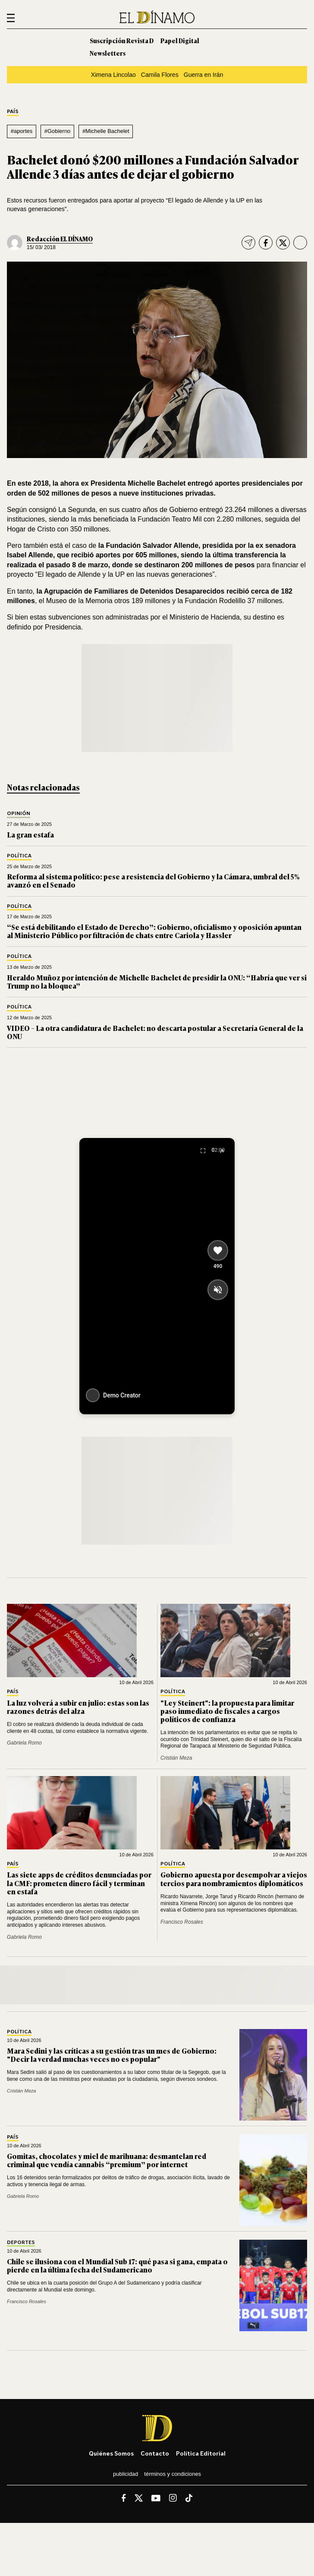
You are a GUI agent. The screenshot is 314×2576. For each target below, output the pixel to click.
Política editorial (201, 2453)
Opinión (18, 813)
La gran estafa (30, 834)
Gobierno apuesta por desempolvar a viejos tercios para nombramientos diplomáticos (233, 1878)
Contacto (155, 2453)
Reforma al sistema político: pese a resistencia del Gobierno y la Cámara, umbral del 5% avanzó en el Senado (153, 880)
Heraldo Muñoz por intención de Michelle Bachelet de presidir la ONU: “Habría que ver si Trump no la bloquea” (157, 981)
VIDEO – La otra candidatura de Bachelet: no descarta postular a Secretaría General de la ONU (155, 1032)
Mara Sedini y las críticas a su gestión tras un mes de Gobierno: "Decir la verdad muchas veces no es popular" (112, 2054)
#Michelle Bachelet (105, 131)
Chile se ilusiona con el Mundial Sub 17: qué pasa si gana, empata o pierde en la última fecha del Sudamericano (117, 2265)
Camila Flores (160, 74)
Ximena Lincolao (113, 74)
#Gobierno (57, 131)
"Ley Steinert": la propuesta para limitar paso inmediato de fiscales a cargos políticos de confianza (227, 1710)
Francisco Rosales (181, 1922)
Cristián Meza (176, 1758)
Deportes (21, 2242)
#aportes (21, 131)
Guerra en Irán (203, 74)
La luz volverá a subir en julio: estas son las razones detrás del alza (78, 1706)
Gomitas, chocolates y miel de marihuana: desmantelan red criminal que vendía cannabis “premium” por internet (106, 2160)
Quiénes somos (111, 2453)
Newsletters (108, 52)
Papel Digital (179, 40)
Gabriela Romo (24, 1743)
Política (19, 856)
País (13, 111)
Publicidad (125, 2474)
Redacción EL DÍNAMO (60, 238)
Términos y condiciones (172, 2474)
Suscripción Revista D (122, 40)
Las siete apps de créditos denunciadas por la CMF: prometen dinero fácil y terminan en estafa (79, 1882)
